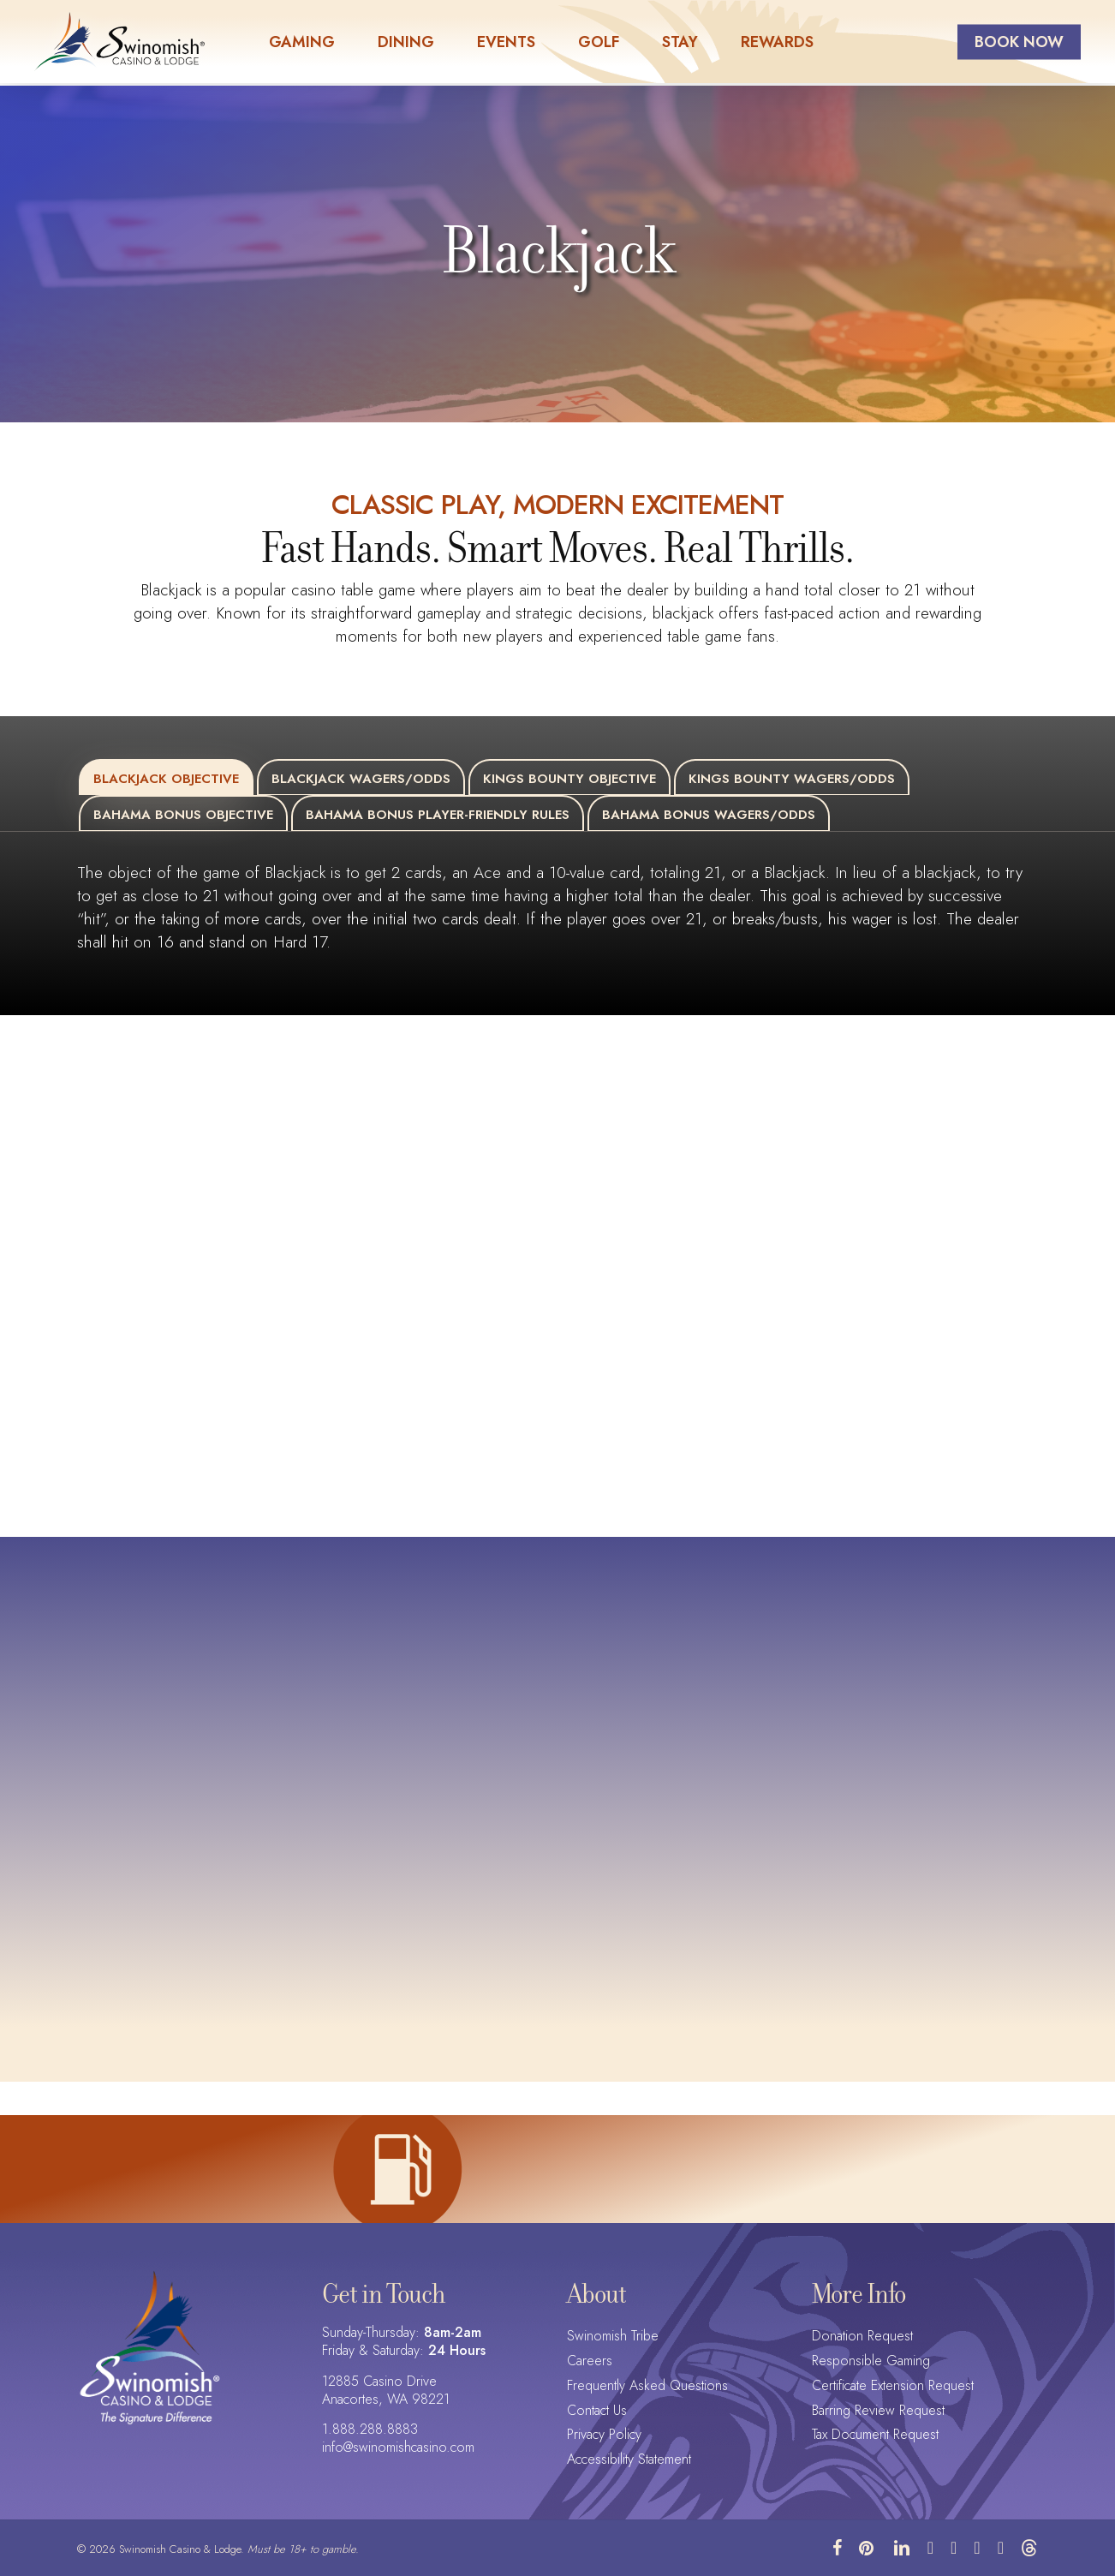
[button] (166, 777)
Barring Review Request (878, 2411)
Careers (589, 2361)
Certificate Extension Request (893, 2386)
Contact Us (597, 2411)
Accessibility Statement (629, 2460)
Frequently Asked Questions (647, 2386)
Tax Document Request (875, 2435)
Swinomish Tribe (613, 2337)
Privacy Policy (604, 2435)
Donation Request (862, 2337)
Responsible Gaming (871, 2361)
